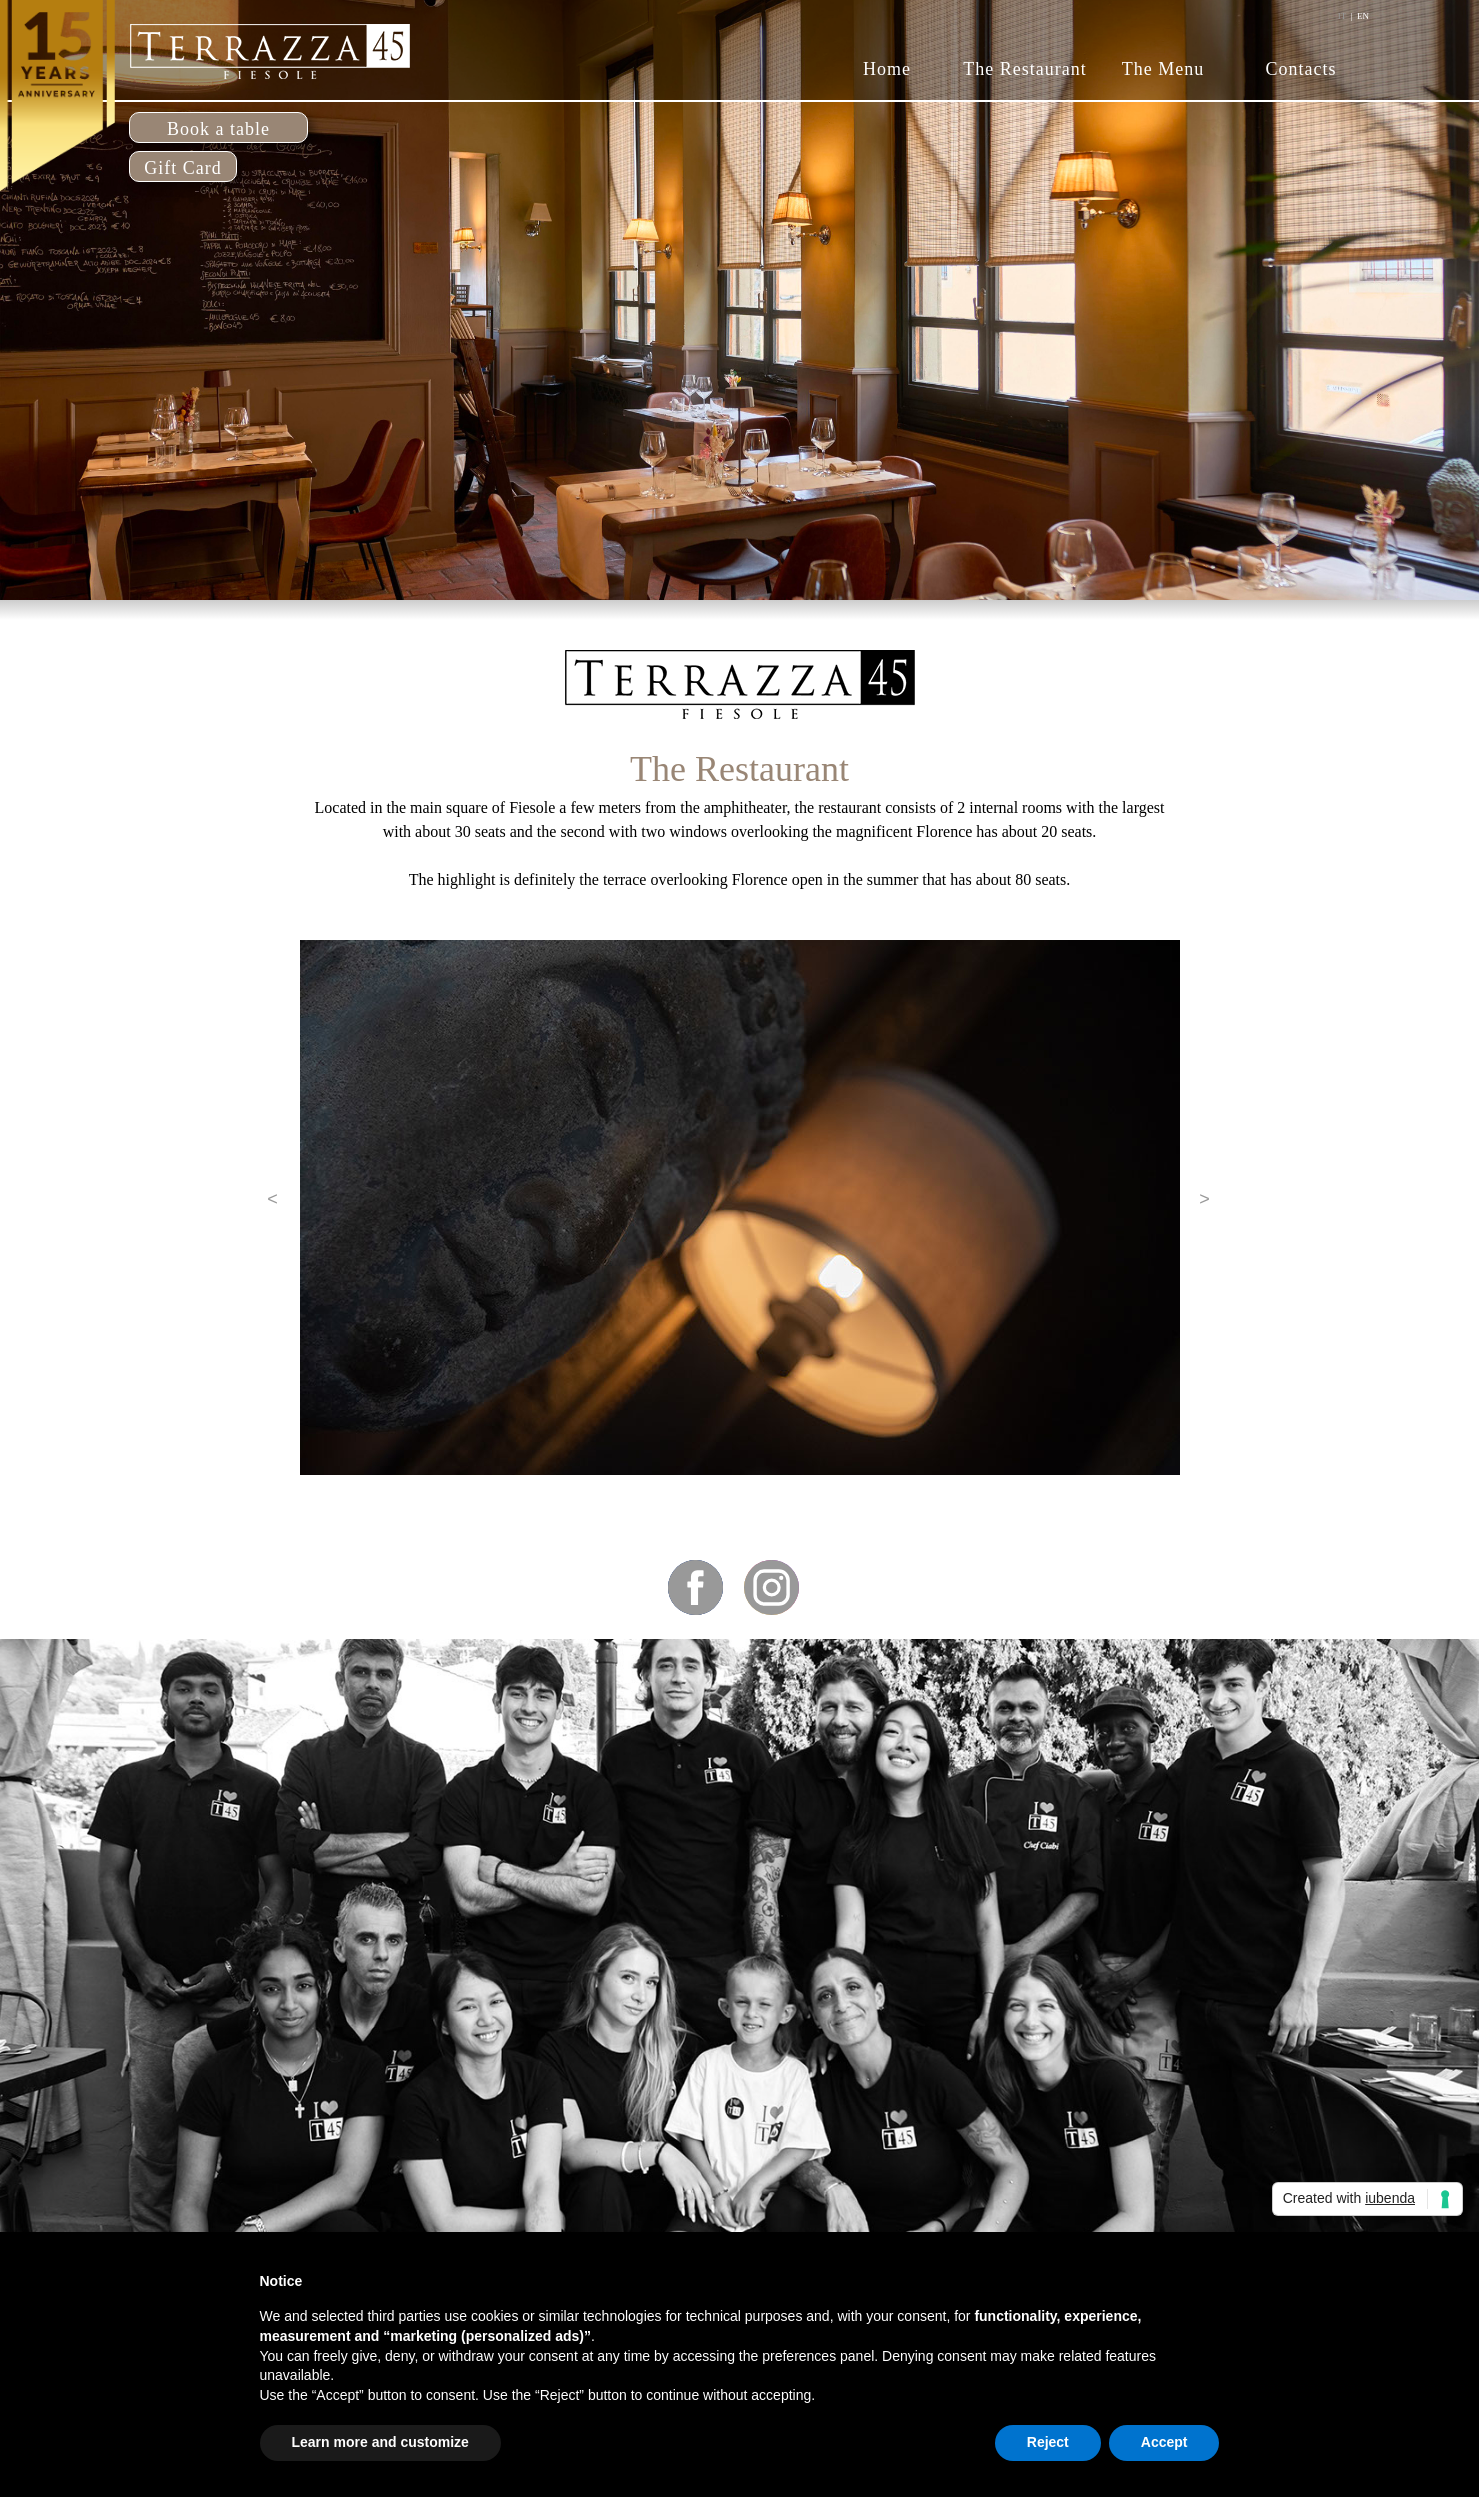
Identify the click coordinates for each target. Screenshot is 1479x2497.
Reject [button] (1048, 2442)
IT (1342, 16)
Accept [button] (1164, 2442)
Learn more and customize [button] (380, 2442)
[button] (273, 1199)
